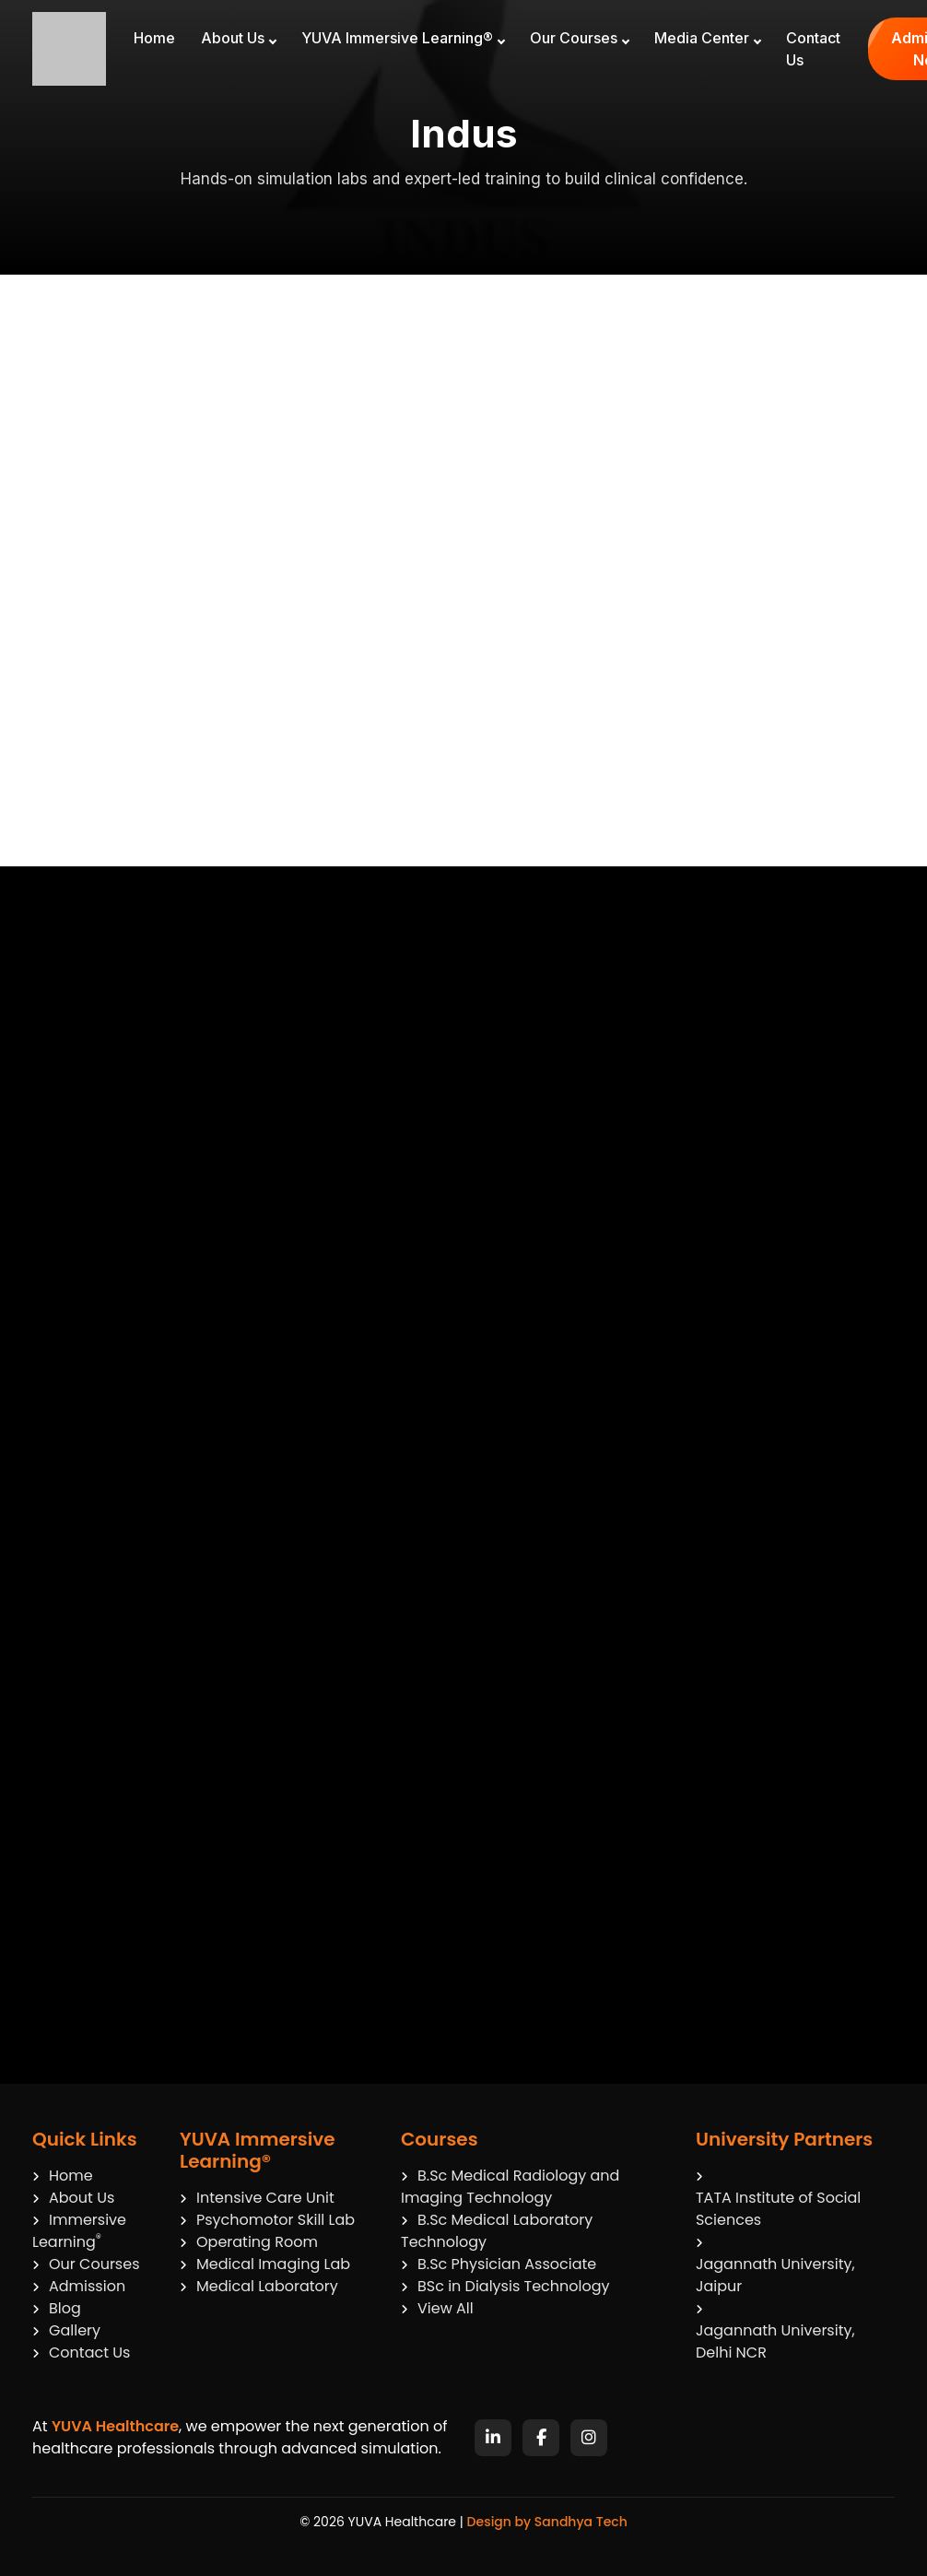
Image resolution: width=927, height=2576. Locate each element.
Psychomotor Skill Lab (267, 2219)
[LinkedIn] (493, 2437)
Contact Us (813, 49)
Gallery (66, 2330)
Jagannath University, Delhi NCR (775, 2341)
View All (437, 2308)
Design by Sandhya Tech (547, 2521)
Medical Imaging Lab (265, 2264)
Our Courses (579, 38)
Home (154, 38)
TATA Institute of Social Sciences (778, 2208)
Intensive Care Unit (257, 2197)
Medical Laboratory (259, 2286)
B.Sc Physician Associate (498, 2264)
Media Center (707, 38)
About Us (238, 38)
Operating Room (249, 2242)
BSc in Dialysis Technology (505, 2286)
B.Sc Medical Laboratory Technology (497, 2231)
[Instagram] (588, 2437)
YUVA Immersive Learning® (403, 38)
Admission (78, 2286)
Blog (56, 2308)
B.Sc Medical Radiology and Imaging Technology (510, 2186)
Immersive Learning (79, 2231)
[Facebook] (540, 2437)
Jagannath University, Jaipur (775, 2275)
